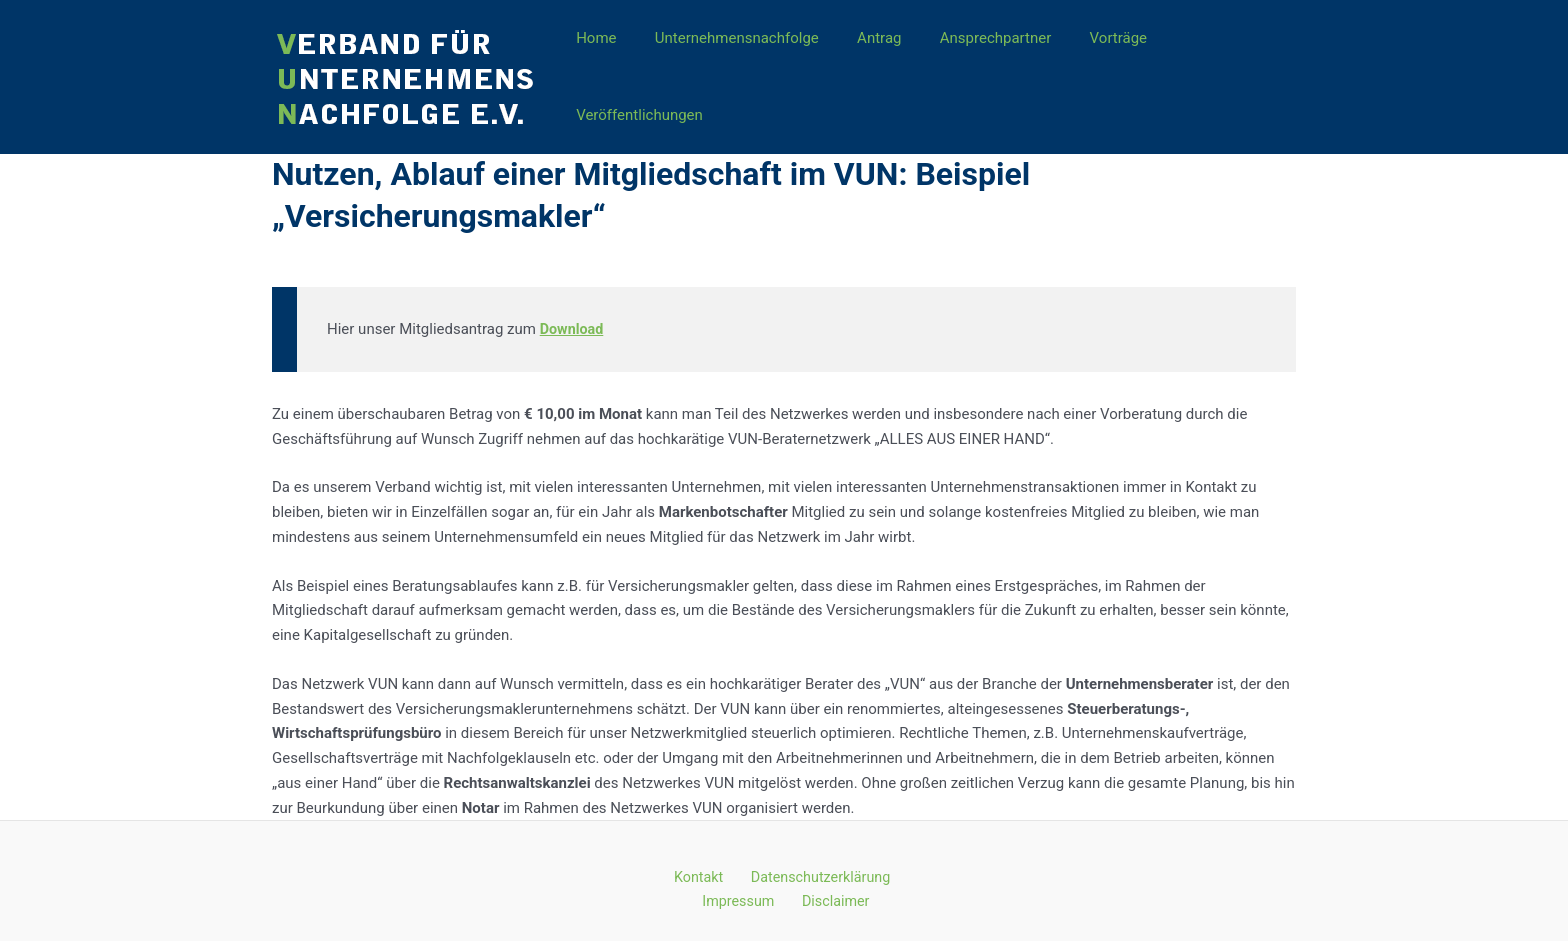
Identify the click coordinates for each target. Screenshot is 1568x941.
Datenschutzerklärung (814, 858)
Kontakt (700, 858)
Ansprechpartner (981, 67)
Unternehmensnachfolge (739, 67)
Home (607, 67)
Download (573, 309)
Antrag (873, 67)
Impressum (744, 883)
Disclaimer (833, 883)
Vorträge (1095, 67)
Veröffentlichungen (1217, 67)
